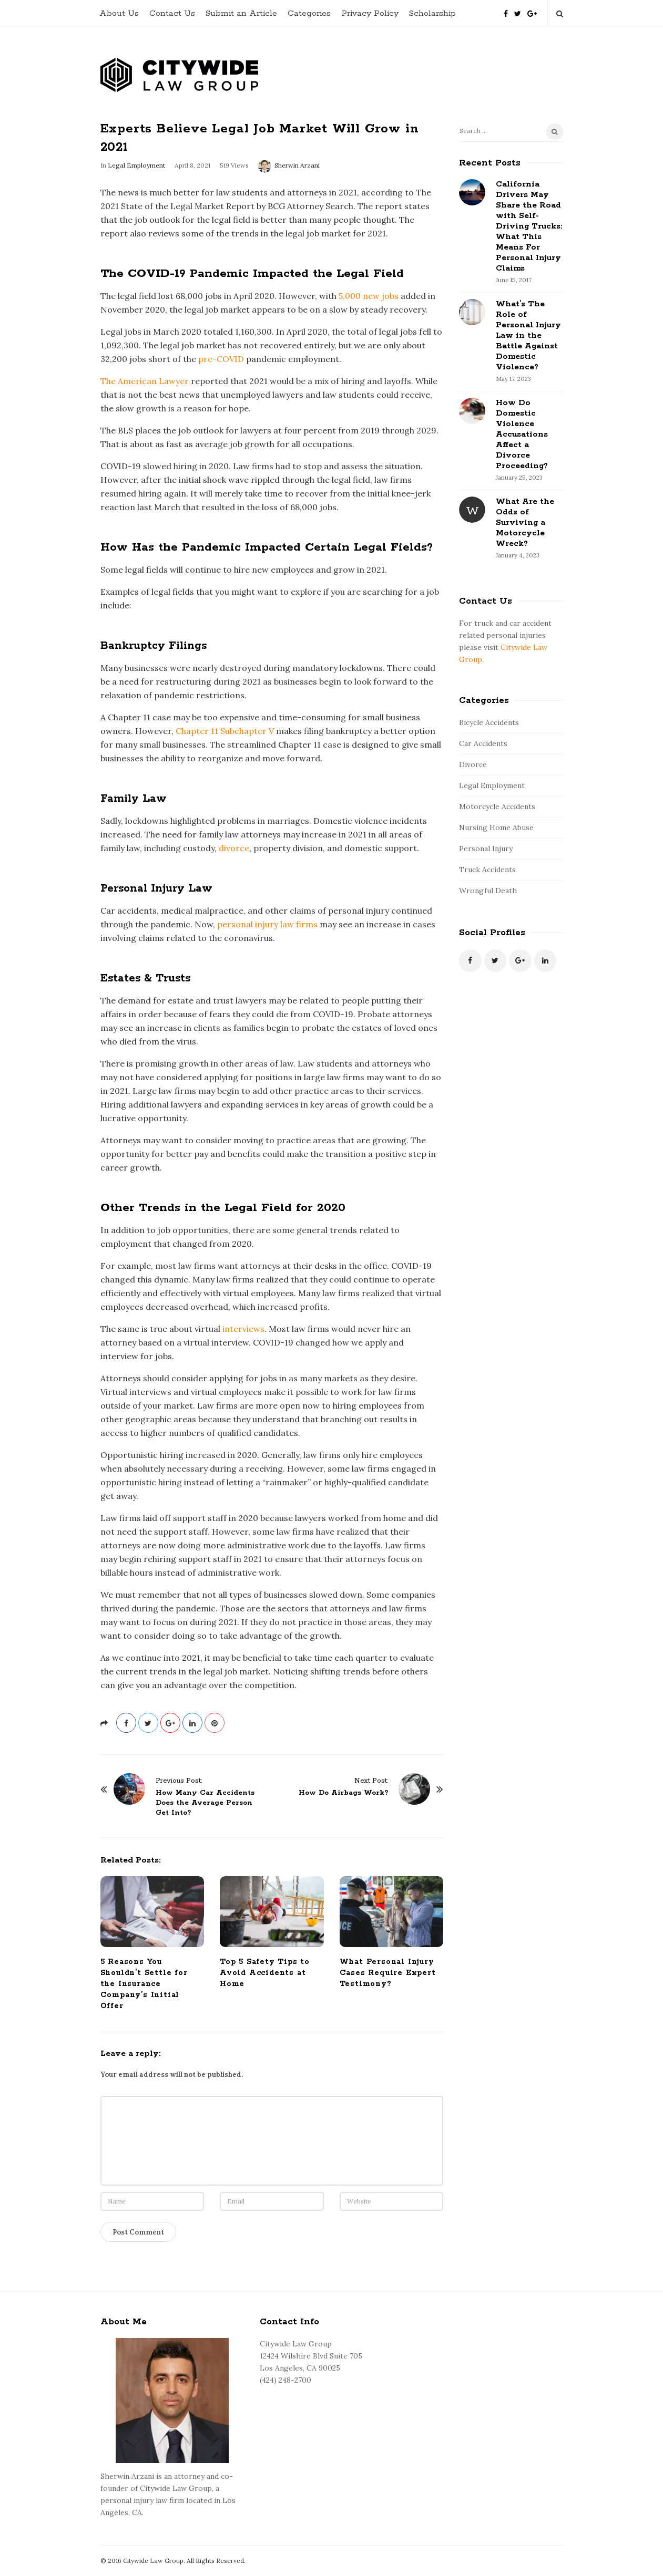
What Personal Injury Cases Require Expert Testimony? (388, 1973)
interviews (243, 1328)
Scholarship (432, 13)
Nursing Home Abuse (496, 827)
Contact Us (172, 13)
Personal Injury (486, 848)
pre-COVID (221, 359)
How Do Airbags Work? (343, 1792)
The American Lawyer (144, 381)
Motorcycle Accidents (497, 806)
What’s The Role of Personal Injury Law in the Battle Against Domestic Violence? (528, 335)
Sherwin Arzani (297, 165)
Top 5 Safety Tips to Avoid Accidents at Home (265, 1973)
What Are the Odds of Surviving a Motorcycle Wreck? (525, 522)
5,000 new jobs (369, 296)
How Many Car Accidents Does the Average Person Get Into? (205, 1802)
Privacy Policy (370, 13)
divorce (234, 848)
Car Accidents (483, 743)
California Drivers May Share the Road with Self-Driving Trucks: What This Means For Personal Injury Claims (529, 226)
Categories (309, 13)
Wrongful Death (488, 890)
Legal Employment (136, 165)
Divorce (473, 764)
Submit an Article (241, 13)
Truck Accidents (487, 869)
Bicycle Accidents (489, 722)
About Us (119, 13)
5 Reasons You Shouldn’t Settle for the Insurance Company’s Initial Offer (144, 1984)
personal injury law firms (267, 924)
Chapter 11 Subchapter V (225, 731)
